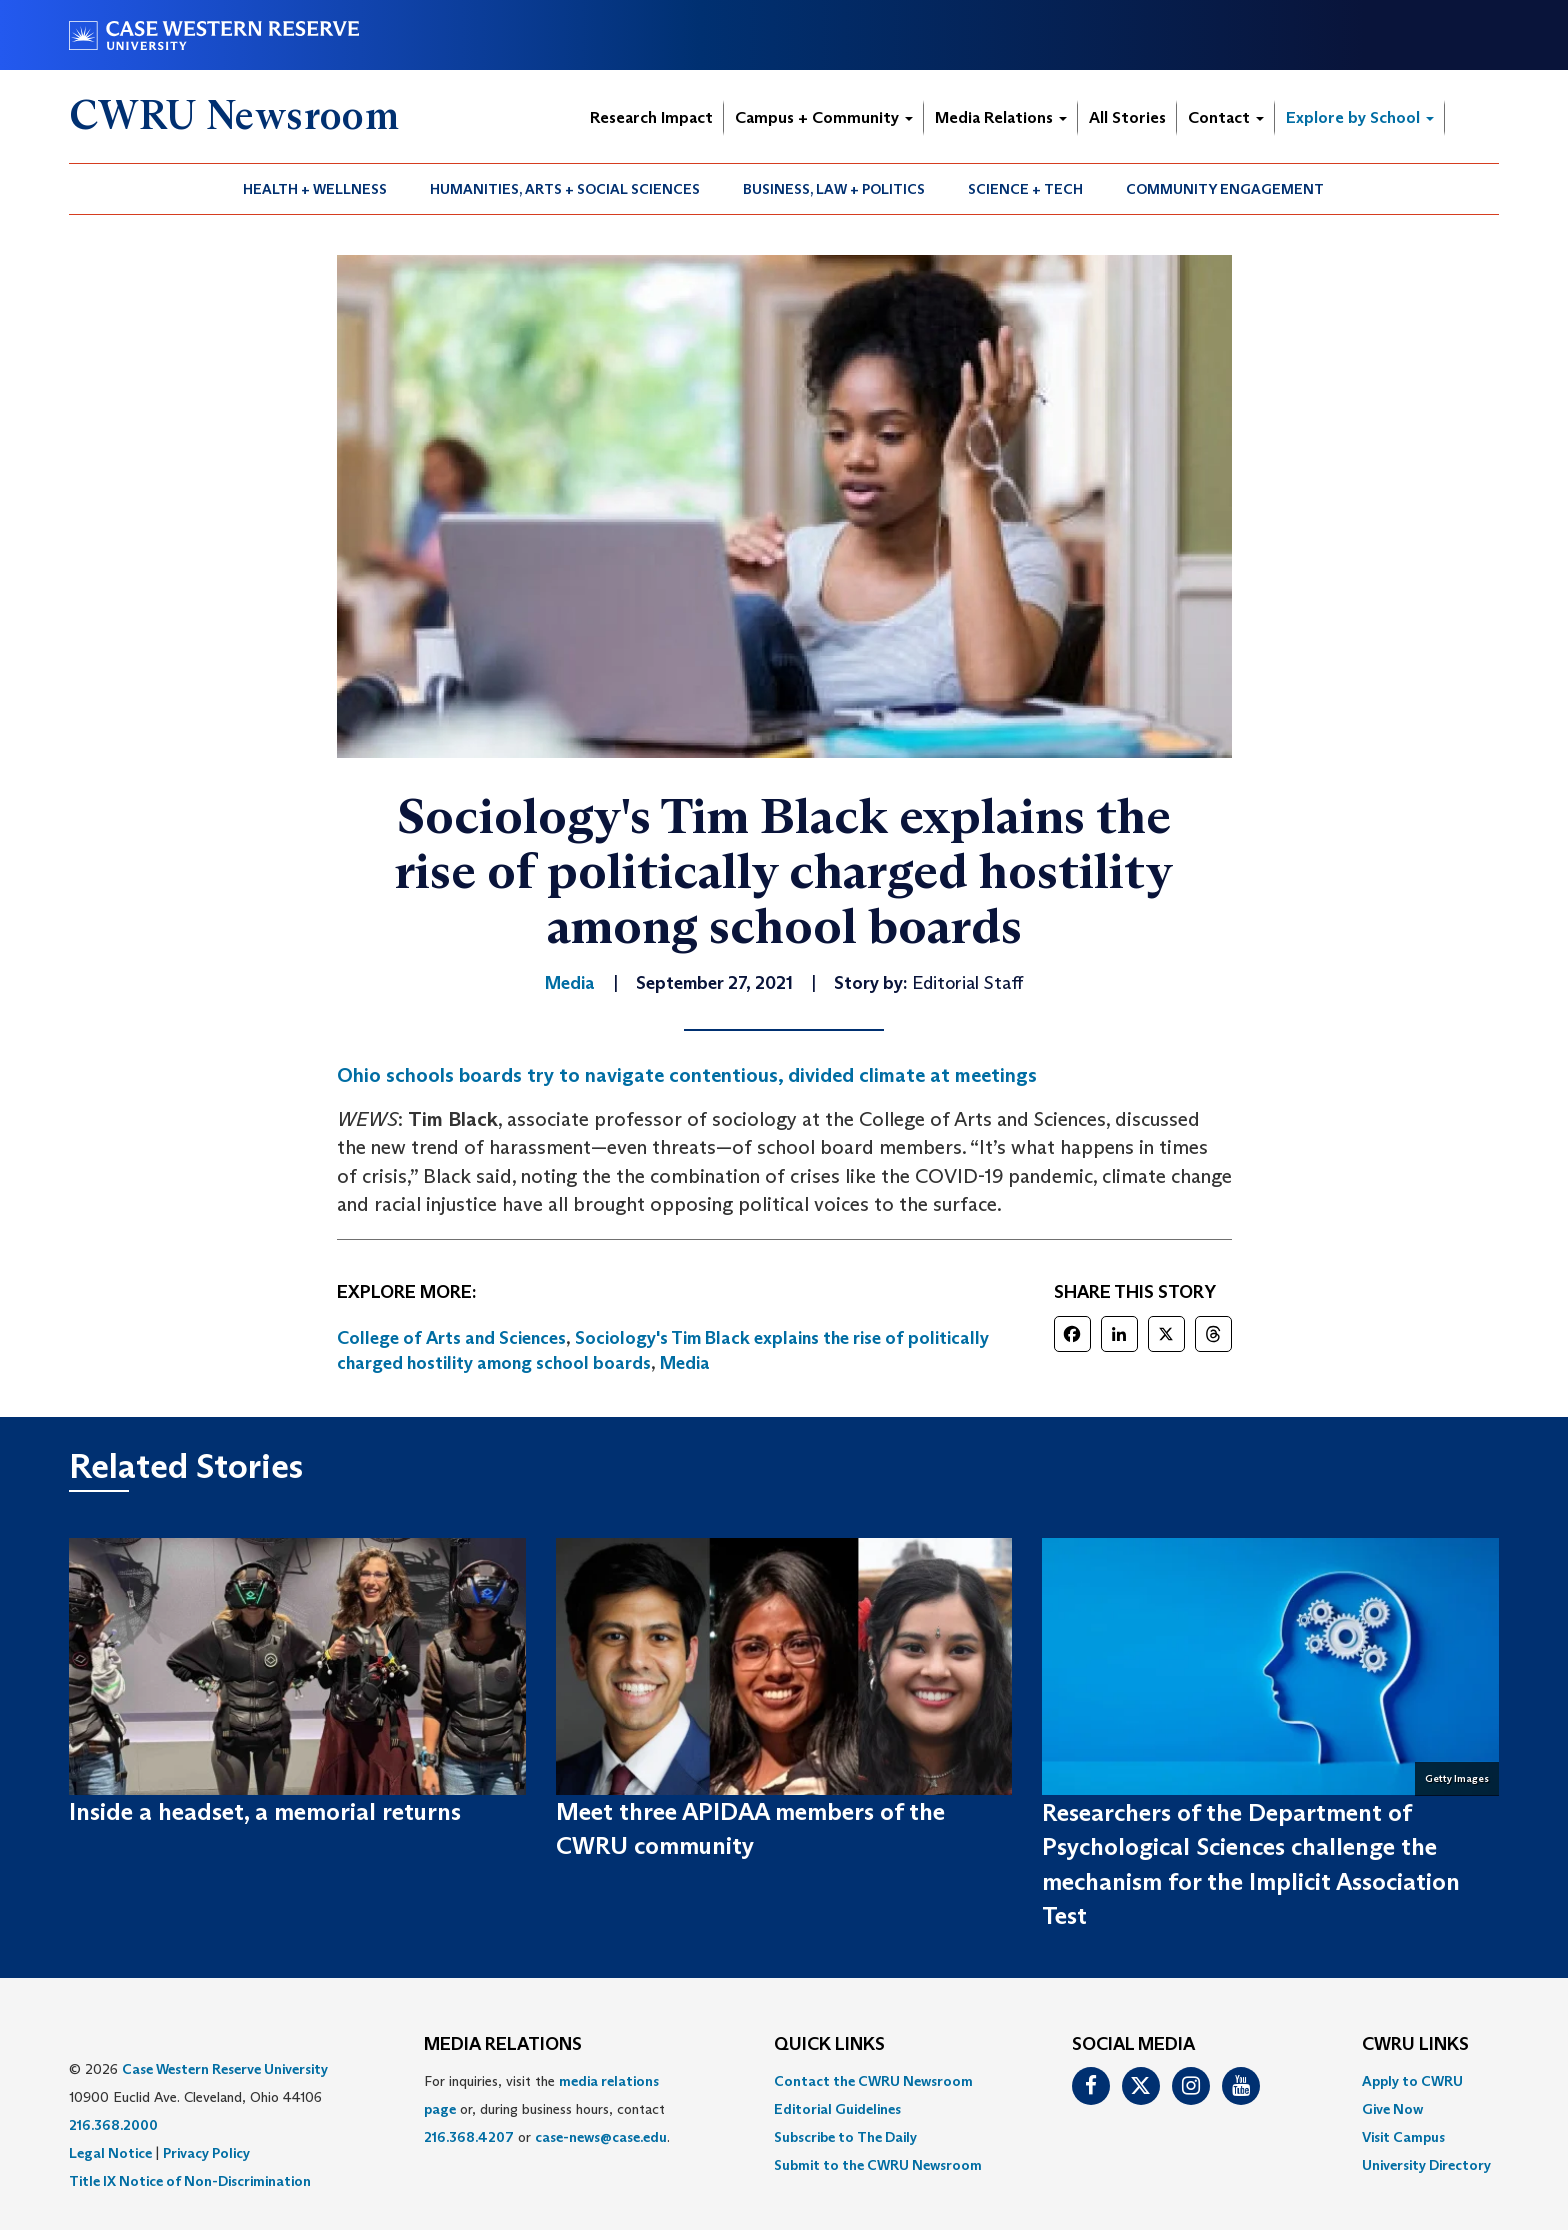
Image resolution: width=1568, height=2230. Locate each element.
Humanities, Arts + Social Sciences (565, 189)
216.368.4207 (469, 2137)
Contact (1226, 117)
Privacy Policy (206, 2153)
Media (685, 1363)
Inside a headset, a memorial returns (265, 1811)
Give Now (1392, 2109)
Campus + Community (824, 117)
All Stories (1127, 117)
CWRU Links (1415, 2045)
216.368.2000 (113, 2125)
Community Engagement (1225, 189)
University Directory (1426, 2165)
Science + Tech (1025, 189)
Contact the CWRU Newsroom (873, 2081)
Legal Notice (110, 2153)
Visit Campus (1403, 2137)
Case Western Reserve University (225, 2069)
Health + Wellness (315, 189)
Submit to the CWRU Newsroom (878, 2165)
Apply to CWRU (1412, 2081)
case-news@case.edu (601, 2137)
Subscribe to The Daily (845, 2137)
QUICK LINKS (829, 2045)
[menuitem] (315, 189)
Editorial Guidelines (837, 2109)
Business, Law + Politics (834, 189)
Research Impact (651, 117)
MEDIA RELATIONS (503, 2045)
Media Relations (1001, 117)
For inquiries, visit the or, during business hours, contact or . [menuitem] (547, 2109)
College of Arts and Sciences (451, 1338)
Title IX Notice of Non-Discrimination (190, 2181)
